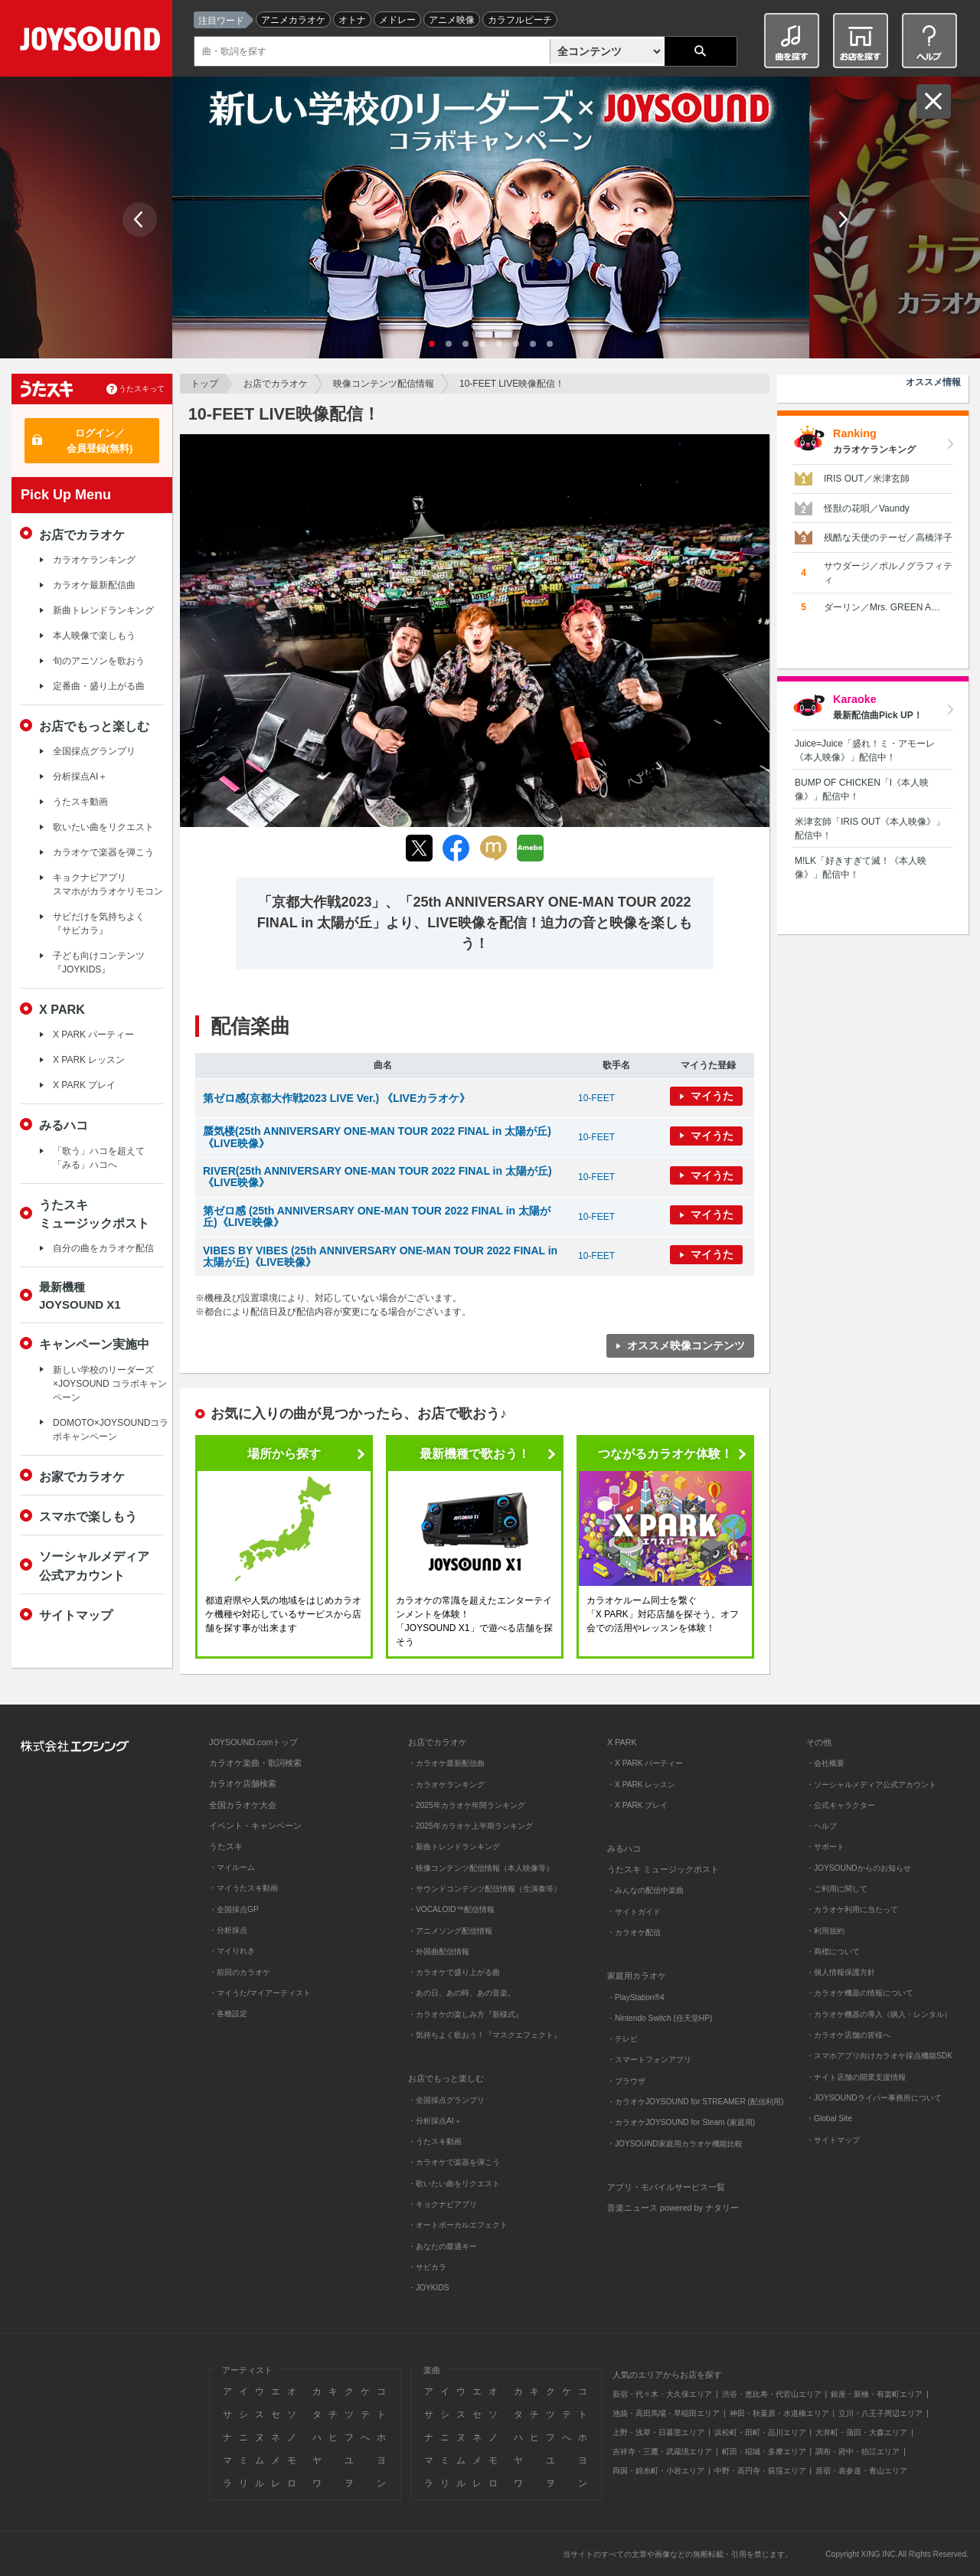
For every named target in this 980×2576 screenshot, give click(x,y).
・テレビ (622, 2039)
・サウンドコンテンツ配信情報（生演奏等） (484, 1889)
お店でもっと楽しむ (94, 726)
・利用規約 (825, 1931)
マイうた (712, 1096)
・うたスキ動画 (435, 2141)
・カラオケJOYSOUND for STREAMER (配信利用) (695, 2101)
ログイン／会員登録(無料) (100, 440)
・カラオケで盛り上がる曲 (454, 1972)
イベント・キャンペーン (255, 1825)
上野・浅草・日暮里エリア (658, 2432)
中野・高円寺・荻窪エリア (760, 2470)
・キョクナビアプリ (442, 2204)
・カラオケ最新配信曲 (446, 1763)
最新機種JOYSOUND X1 (80, 1295)
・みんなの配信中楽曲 (645, 1890)
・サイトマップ (833, 2140)
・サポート (825, 1846)
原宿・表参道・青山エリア (861, 2470)
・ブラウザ (626, 2081)
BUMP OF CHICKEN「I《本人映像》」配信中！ (862, 789)
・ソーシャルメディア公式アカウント (871, 1784)
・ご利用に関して (836, 1889)
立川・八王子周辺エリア (880, 2413)
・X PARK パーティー (645, 1763)
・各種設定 (228, 2013)
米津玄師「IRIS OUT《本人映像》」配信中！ (870, 828)
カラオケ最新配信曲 (94, 585)
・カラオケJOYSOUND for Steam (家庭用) (681, 2122)
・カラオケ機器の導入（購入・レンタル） (879, 2014)
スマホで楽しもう (88, 1516)
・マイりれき (232, 1951)
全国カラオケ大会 (242, 1804)
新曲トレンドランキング (103, 610)
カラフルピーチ (520, 20)
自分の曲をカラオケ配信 (103, 1248)
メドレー (397, 20)
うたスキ (226, 1846)
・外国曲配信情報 (438, 1951)
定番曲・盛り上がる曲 (99, 686)
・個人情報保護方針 (840, 1972)
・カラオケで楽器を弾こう (454, 2162)
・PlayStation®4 (636, 1997)
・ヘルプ (821, 1826)
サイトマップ (76, 1615)
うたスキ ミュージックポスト (663, 1869)
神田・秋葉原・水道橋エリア (779, 2413)
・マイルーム (232, 1867)
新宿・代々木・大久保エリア (662, 2394)
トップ (204, 383)
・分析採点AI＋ (435, 2121)
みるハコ (63, 1125)
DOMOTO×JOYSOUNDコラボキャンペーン (110, 1429)
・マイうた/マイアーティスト (260, 1993)
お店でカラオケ (275, 383)
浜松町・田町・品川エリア (760, 2432)
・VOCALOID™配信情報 (451, 1909)
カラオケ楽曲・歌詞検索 (255, 1762)
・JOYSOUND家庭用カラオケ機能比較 (675, 2144)
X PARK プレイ (84, 1085)
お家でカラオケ (82, 1476)
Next (842, 219)
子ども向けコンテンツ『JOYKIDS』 (99, 962)
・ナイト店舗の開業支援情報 (856, 2077)
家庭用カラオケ (636, 1975)
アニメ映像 (452, 20)
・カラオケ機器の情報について (859, 1993)
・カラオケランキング (446, 1784)
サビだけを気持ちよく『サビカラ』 (99, 923)
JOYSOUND (93, 41)
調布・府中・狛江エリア (857, 2451)
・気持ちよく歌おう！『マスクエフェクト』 (484, 2035)
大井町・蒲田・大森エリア (861, 2432)
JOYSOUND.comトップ (253, 1742)
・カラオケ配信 (634, 1932)
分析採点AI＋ (80, 776)
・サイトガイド (634, 1911)
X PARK (62, 1009)
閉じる (933, 101)
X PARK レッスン (89, 1059)
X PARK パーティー (93, 1034)
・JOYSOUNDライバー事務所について (874, 2098)
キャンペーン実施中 (94, 1344)
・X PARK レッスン (641, 1784)
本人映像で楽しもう (94, 635)
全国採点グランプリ (94, 751)
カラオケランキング (94, 559)
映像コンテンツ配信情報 (383, 383)
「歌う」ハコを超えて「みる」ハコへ (99, 1158)
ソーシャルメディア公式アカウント (94, 1565)
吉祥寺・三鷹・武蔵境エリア (662, 2451)
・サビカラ (427, 2267)
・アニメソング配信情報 (450, 1931)
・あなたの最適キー (442, 2246)
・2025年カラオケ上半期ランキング (470, 1826)
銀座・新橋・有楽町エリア (877, 2394)
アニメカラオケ (293, 20)
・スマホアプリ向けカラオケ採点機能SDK (879, 2055)
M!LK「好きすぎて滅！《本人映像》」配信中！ (860, 867)
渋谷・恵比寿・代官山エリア (772, 2394)
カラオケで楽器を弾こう (103, 852)
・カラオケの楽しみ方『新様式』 (465, 2014)
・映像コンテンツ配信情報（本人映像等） (481, 1868)
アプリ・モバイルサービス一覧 (666, 2187)
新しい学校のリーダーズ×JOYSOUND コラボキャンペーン (110, 1384)
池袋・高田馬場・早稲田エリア (666, 2413)
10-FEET (596, 1098)
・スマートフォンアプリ (649, 2059)
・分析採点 (228, 1930)
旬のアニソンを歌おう (99, 660)
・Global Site (829, 2118)
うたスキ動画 (80, 801)
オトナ (352, 20)
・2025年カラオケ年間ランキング (466, 1805)
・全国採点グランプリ (446, 2100)
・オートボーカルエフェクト (458, 2225)
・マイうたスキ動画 (243, 1888)
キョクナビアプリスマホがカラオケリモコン (108, 884)
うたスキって (142, 388)
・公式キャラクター (840, 1805)
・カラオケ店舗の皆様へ (848, 2035)
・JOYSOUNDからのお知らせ (858, 1868)
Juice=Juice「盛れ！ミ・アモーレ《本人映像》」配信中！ (865, 750)
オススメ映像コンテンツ (686, 1345)
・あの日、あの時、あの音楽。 (461, 1993)
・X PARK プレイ (637, 1805)
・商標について (833, 1951)
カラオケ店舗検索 (242, 1783)
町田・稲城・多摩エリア (764, 2451)
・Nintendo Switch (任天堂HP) (659, 2018)
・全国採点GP (234, 1909)
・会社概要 (825, 1763)
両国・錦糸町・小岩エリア (658, 2470)
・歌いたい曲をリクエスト (454, 2183)
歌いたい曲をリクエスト (103, 827)
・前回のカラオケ (239, 1972)
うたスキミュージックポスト (94, 1214)
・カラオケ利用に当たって (852, 1909)
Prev (139, 219)
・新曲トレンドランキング (454, 1846)
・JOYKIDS (428, 2287)
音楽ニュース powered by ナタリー (673, 2207)
